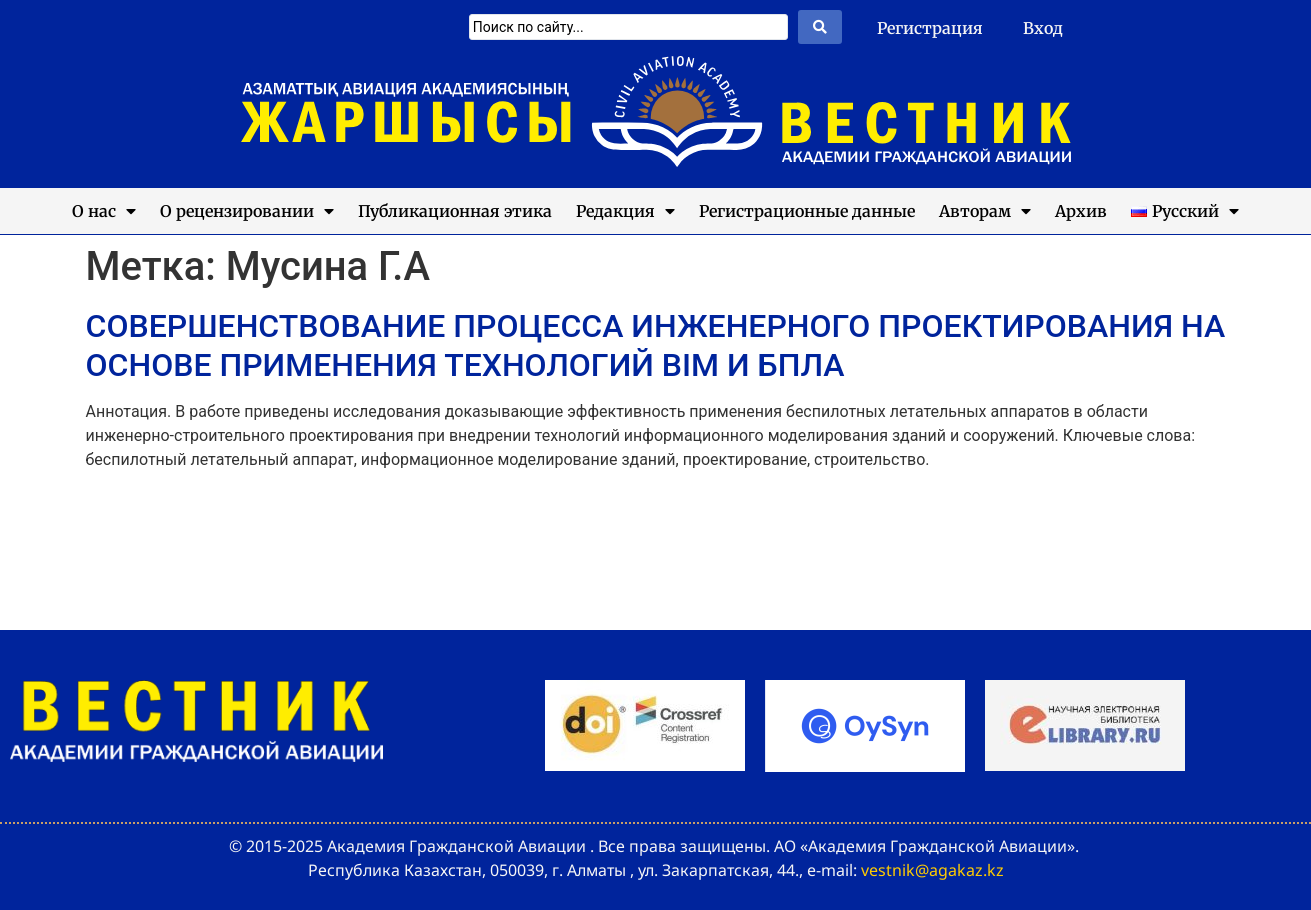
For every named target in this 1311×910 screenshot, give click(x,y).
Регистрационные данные (807, 211)
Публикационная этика (455, 211)
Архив (1081, 211)
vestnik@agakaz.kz (932, 870)
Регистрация (930, 28)
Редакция (625, 211)
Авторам (985, 211)
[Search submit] (820, 27)
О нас (104, 211)
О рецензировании (247, 211)
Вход (1043, 28)
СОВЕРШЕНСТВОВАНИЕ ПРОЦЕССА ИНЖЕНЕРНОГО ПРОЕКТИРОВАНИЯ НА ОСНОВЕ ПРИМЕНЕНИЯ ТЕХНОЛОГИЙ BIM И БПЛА (656, 345)
